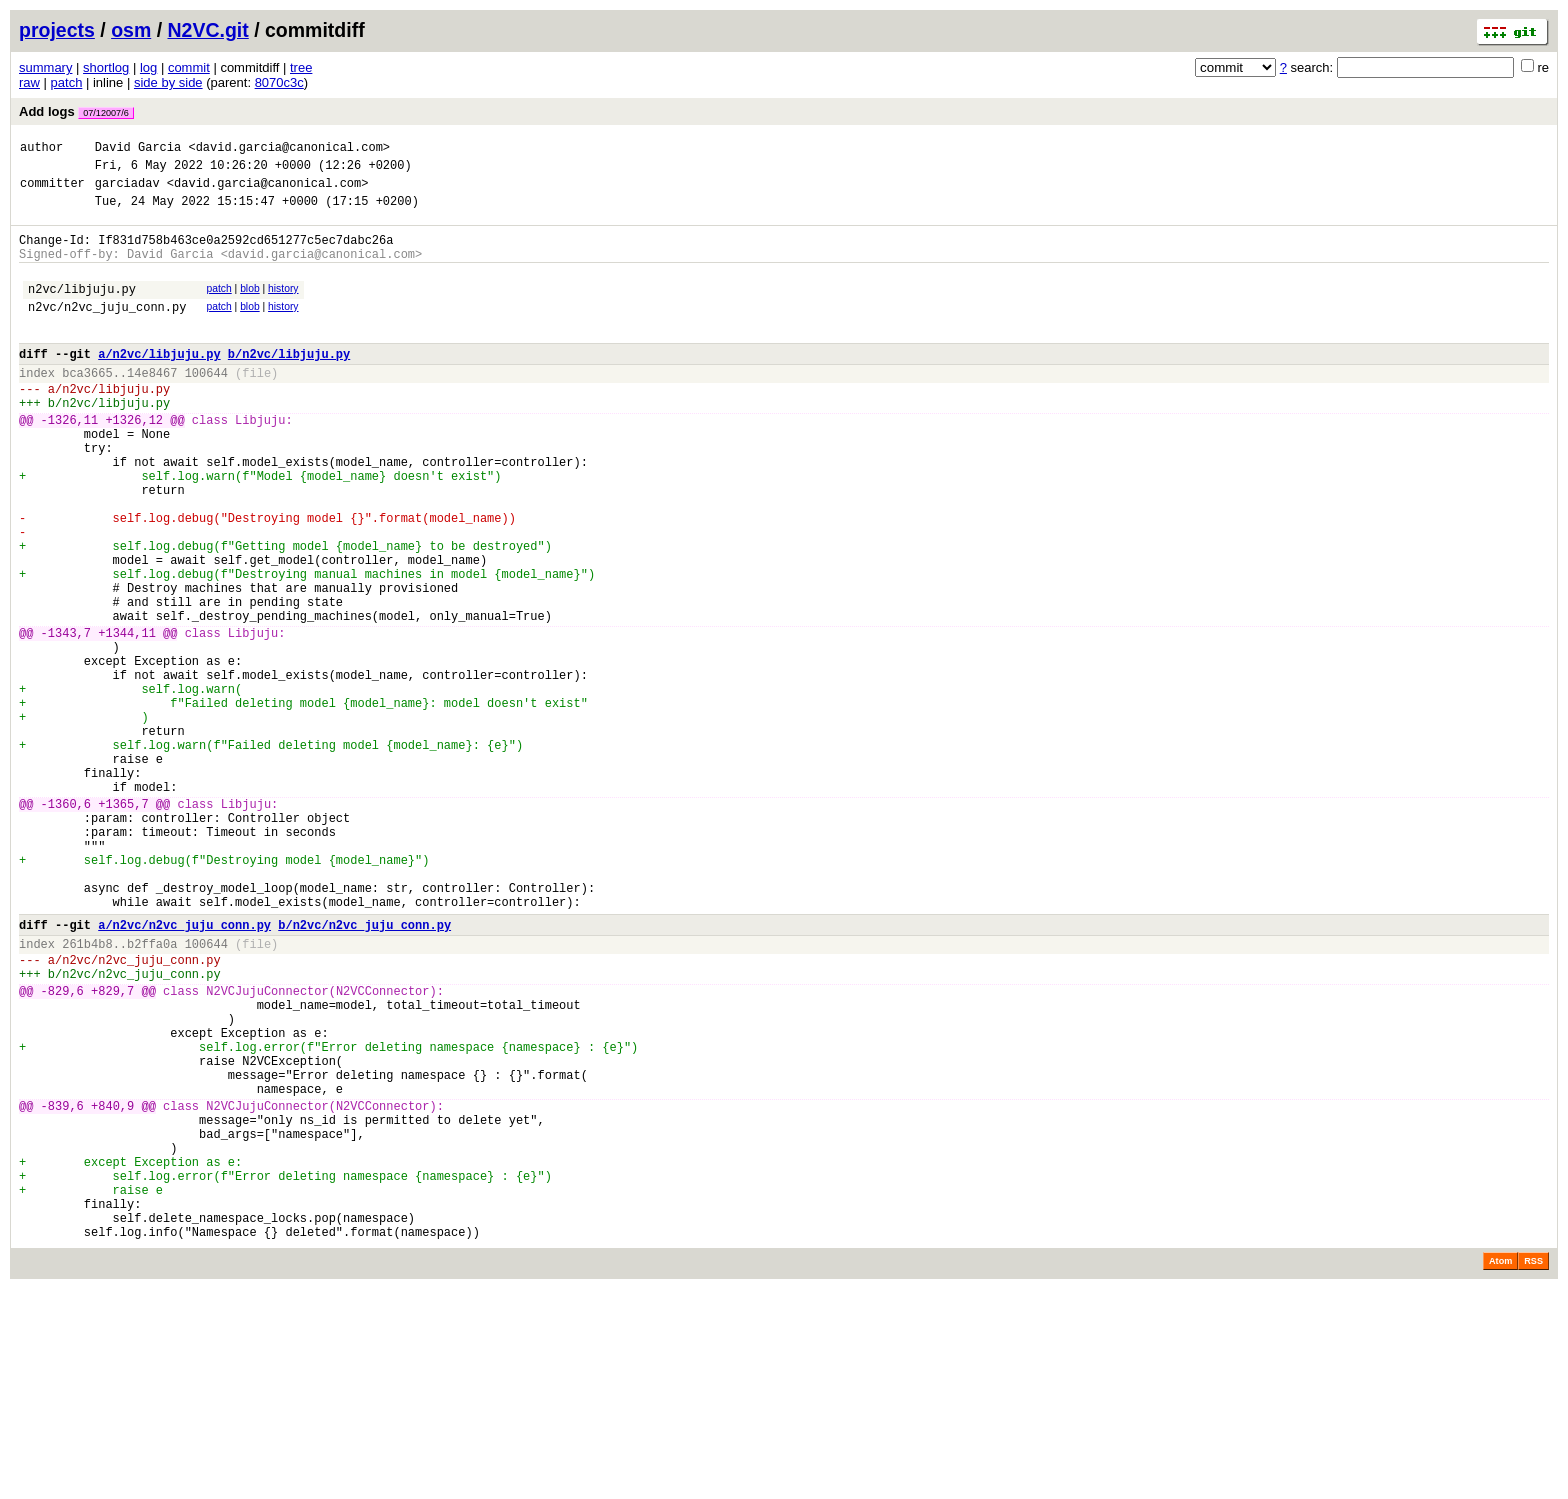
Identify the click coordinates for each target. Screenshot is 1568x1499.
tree (301, 67)
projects (57, 30)
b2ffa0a (152, 1093)
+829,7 (112, 1149)
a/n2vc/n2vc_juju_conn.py (184, 1071)
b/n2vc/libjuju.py (289, 383)
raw (29, 82)
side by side (168, 82)
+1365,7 (123, 926)
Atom (1500, 1471)
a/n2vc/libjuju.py (159, 383)
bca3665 (87, 405)
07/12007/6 (106, 113)
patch (67, 82)
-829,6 (62, 1149)
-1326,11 (70, 461)
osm (131, 30)
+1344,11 (127, 719)
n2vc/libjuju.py (82, 309)
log (148, 67)
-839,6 (62, 1288)
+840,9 (112, 1288)
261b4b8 (87, 1093)
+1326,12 (134, 461)
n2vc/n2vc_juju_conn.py (107, 330)
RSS (1533, 1471)
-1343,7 (66, 719)
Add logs (76, 111)
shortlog (106, 67)
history (283, 306)
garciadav (127, 191)
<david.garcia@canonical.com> (289, 149)
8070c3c (279, 82)
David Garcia (138, 149)
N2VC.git (208, 30)
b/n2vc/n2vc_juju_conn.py (364, 1071)
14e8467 (152, 405)
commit (189, 67)
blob (250, 306)
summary (45, 67)
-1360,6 (66, 926)
